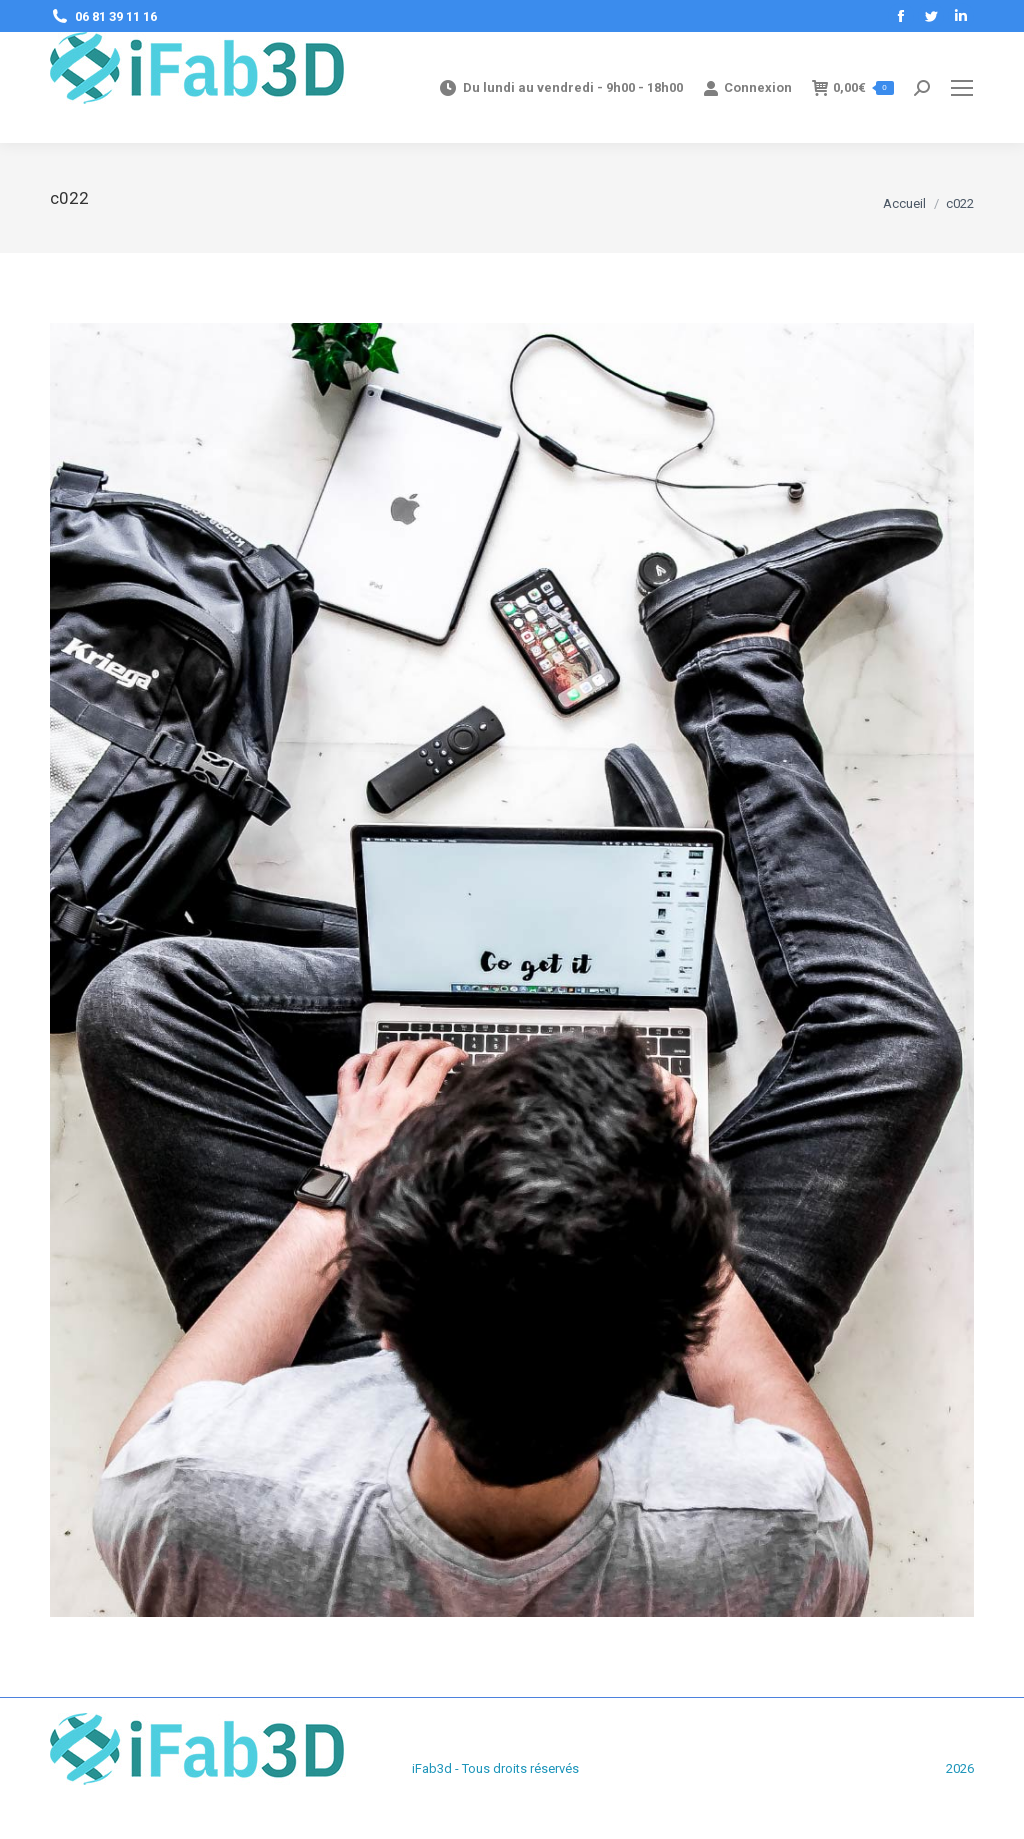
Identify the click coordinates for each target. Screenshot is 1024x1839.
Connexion (747, 88)
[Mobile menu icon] (962, 88)
